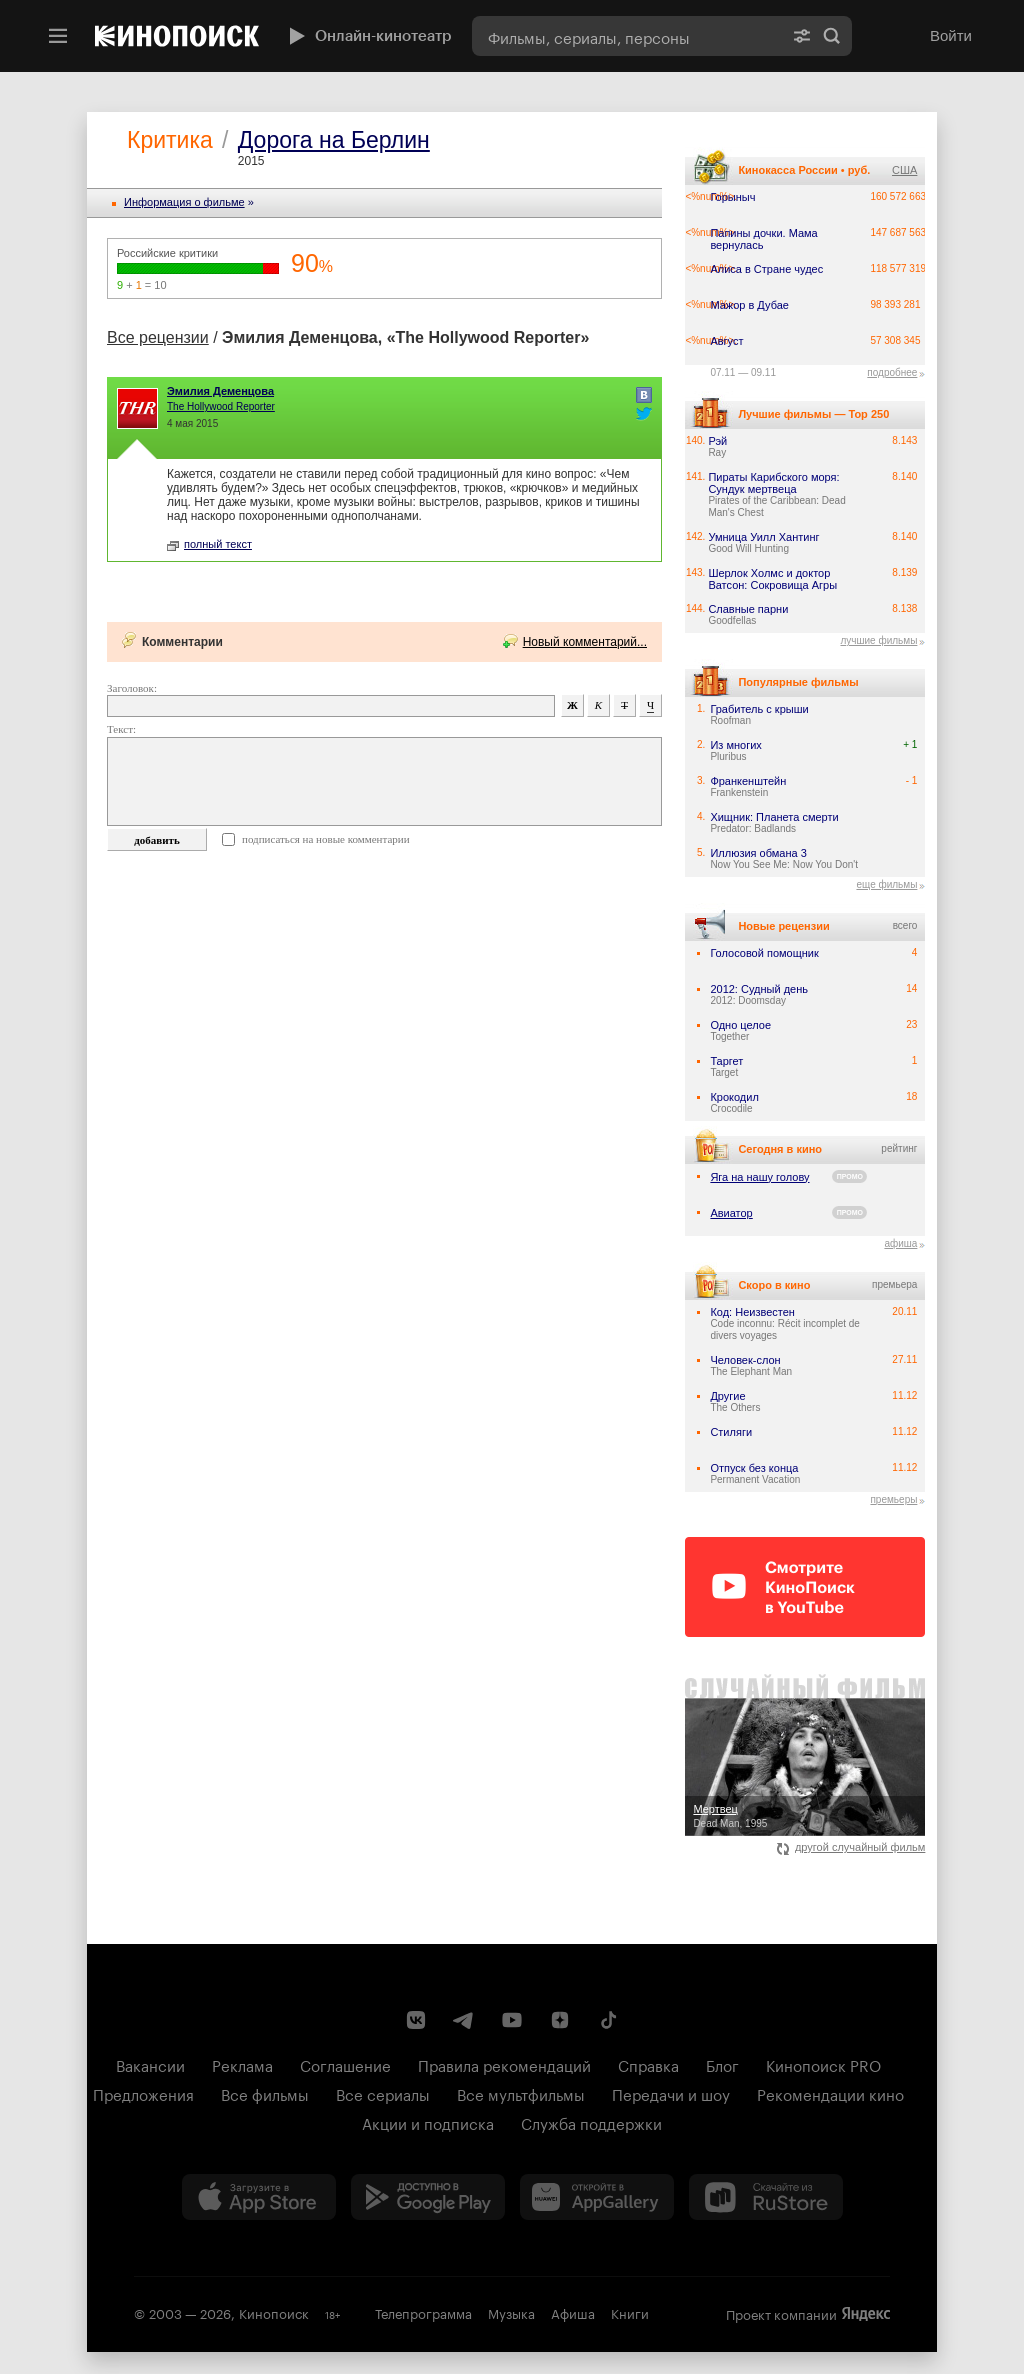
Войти (951, 35)
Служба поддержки (591, 2122)
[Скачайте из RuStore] (766, 2197)
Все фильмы (265, 2093)
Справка (648, 2064)
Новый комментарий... (585, 642)
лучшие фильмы (878, 640)
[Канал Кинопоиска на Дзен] (560, 2020)
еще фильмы (886, 884)
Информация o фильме (184, 202)
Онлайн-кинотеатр (368, 36)
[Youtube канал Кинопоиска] (512, 2020)
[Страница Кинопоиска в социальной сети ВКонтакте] (416, 2020)
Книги (630, 2312)
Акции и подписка (428, 2122)
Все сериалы (383, 2093)
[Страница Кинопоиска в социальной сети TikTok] (608, 2020)
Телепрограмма (423, 2312)
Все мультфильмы (521, 2093)
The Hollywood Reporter (221, 406)
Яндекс (866, 2314)
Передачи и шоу (671, 2093)
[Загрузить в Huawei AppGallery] (597, 2197)
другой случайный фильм (851, 1847)
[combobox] (627, 36)
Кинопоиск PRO (823, 2064)
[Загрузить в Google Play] (428, 2197)
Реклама (242, 2064)
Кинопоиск (274, 2312)
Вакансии (150, 2064)
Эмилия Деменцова (220, 391)
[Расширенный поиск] (802, 36)
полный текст (209, 544)
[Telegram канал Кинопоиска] (464, 2020)
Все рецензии (158, 337)
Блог (722, 2064)
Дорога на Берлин (334, 140)
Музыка (511, 2312)
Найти (832, 36)
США (904, 170)
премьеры (893, 1499)
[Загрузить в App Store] (259, 2197)
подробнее (892, 372)
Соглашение (345, 2064)
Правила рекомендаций (504, 2064)
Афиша (573, 2312)
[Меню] (58, 36)
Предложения (143, 2093)
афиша (900, 1243)
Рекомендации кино (830, 2093)
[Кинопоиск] (177, 36)
